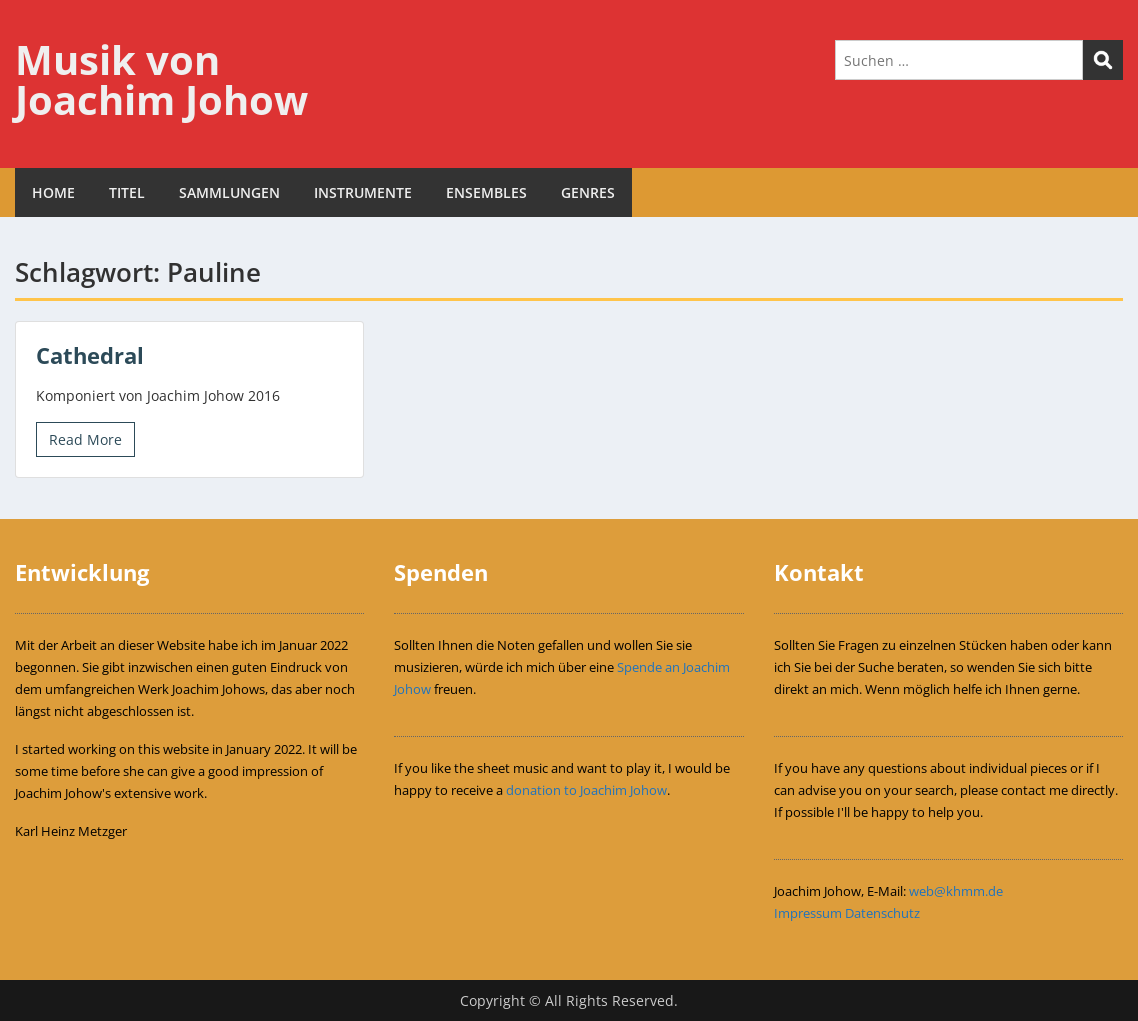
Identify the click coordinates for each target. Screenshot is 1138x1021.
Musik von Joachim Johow (161, 79)
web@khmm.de (956, 891)
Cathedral (90, 355)
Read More (85, 439)
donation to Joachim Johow (586, 790)
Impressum (808, 913)
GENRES (588, 192)
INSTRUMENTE (363, 192)
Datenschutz (882, 913)
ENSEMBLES (486, 192)
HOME (53, 192)
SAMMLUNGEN (229, 192)
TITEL (127, 192)
